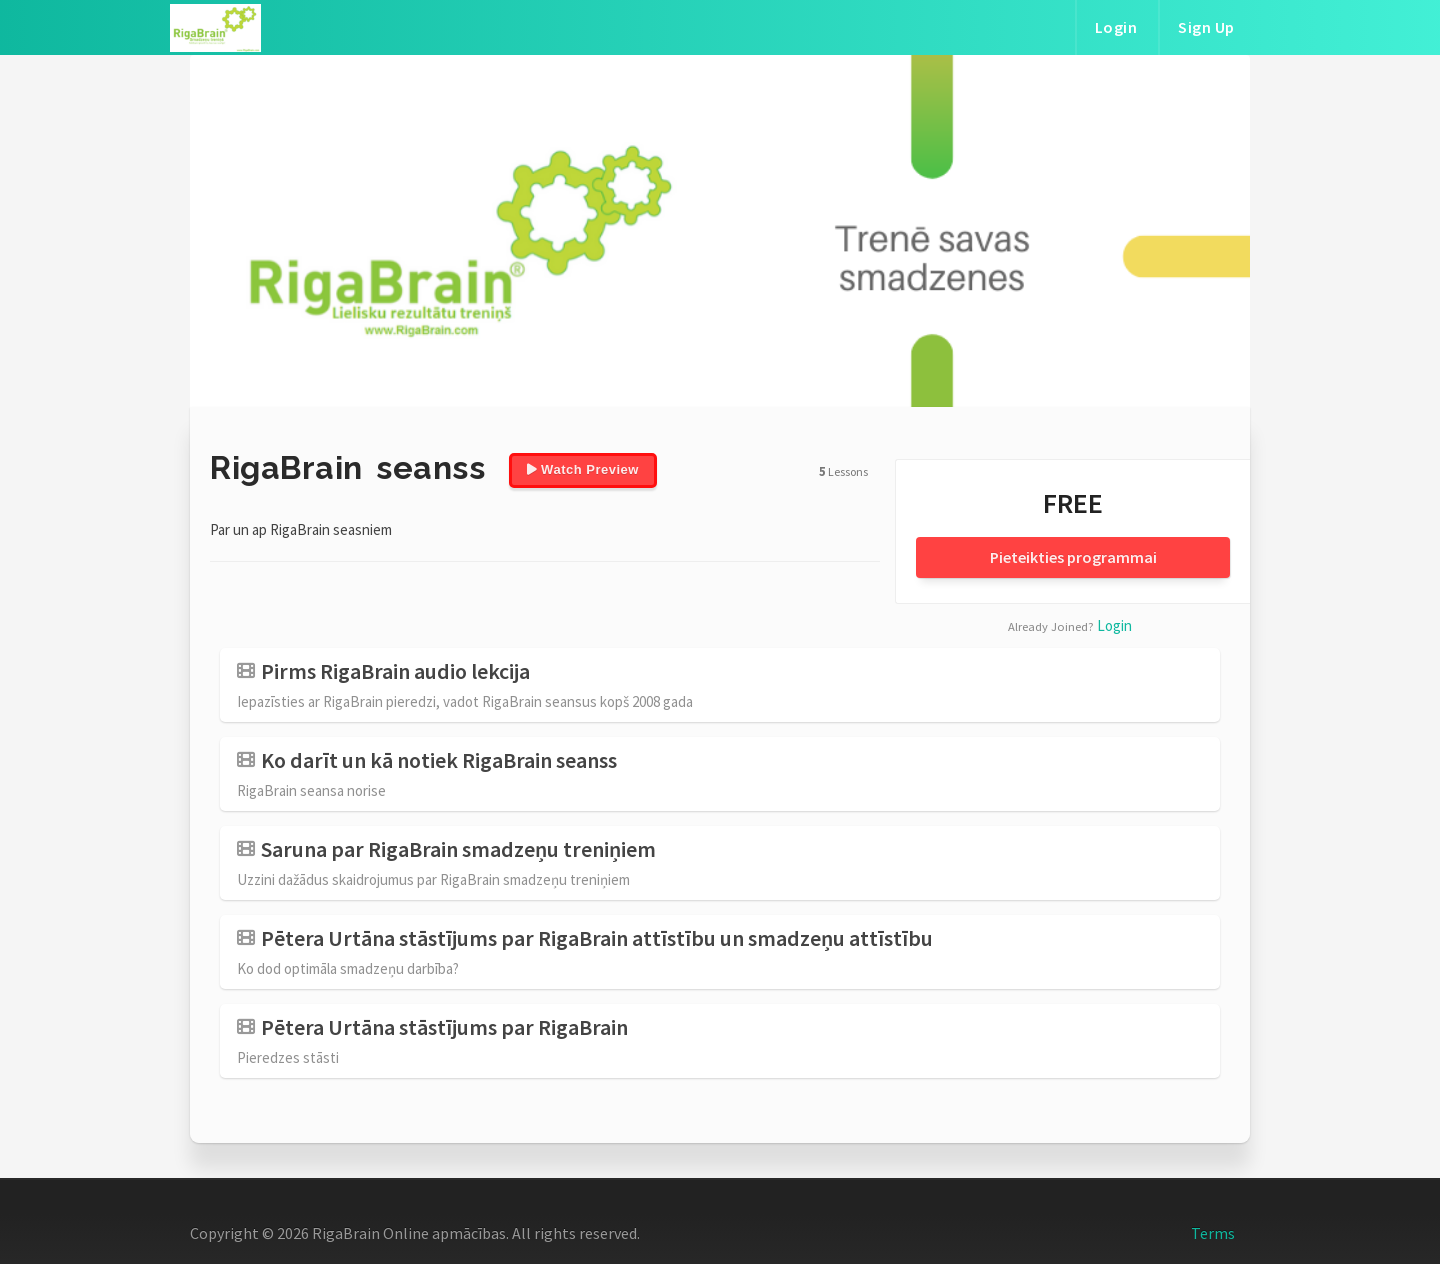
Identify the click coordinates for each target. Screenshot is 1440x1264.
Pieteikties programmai (1073, 557)
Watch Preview (583, 469)
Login (1116, 27)
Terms (1213, 1233)
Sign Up (1206, 27)
